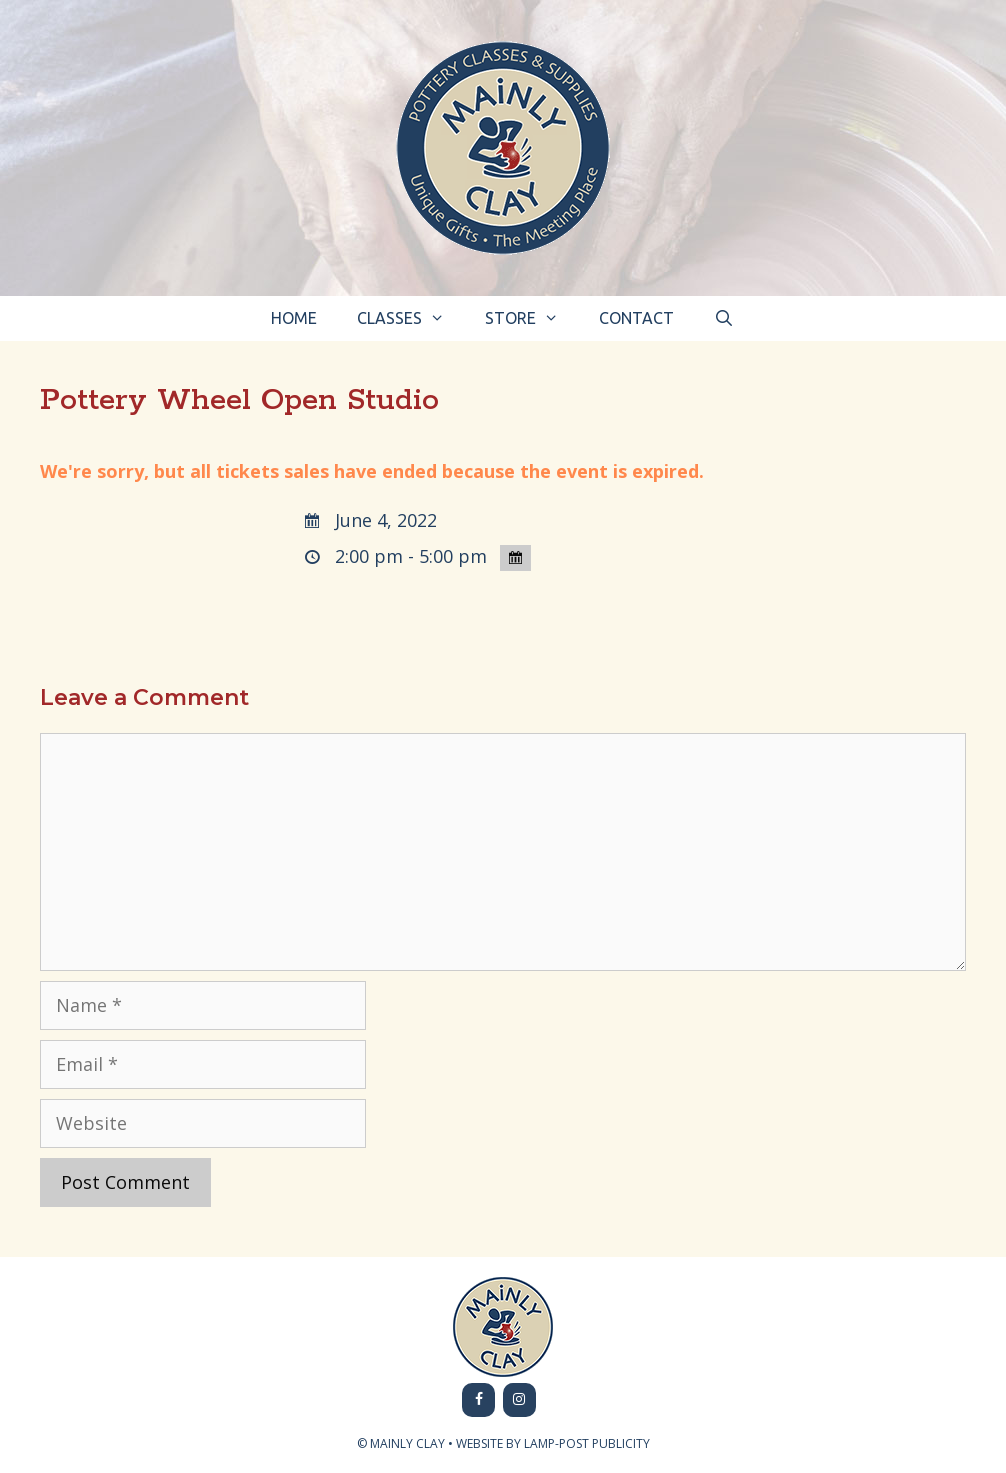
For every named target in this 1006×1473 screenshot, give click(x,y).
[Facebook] (478, 1400)
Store (532, 318)
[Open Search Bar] (724, 318)
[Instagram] (519, 1400)
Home (294, 318)
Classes (411, 318)
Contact (636, 318)
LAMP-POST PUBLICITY (587, 1443)
